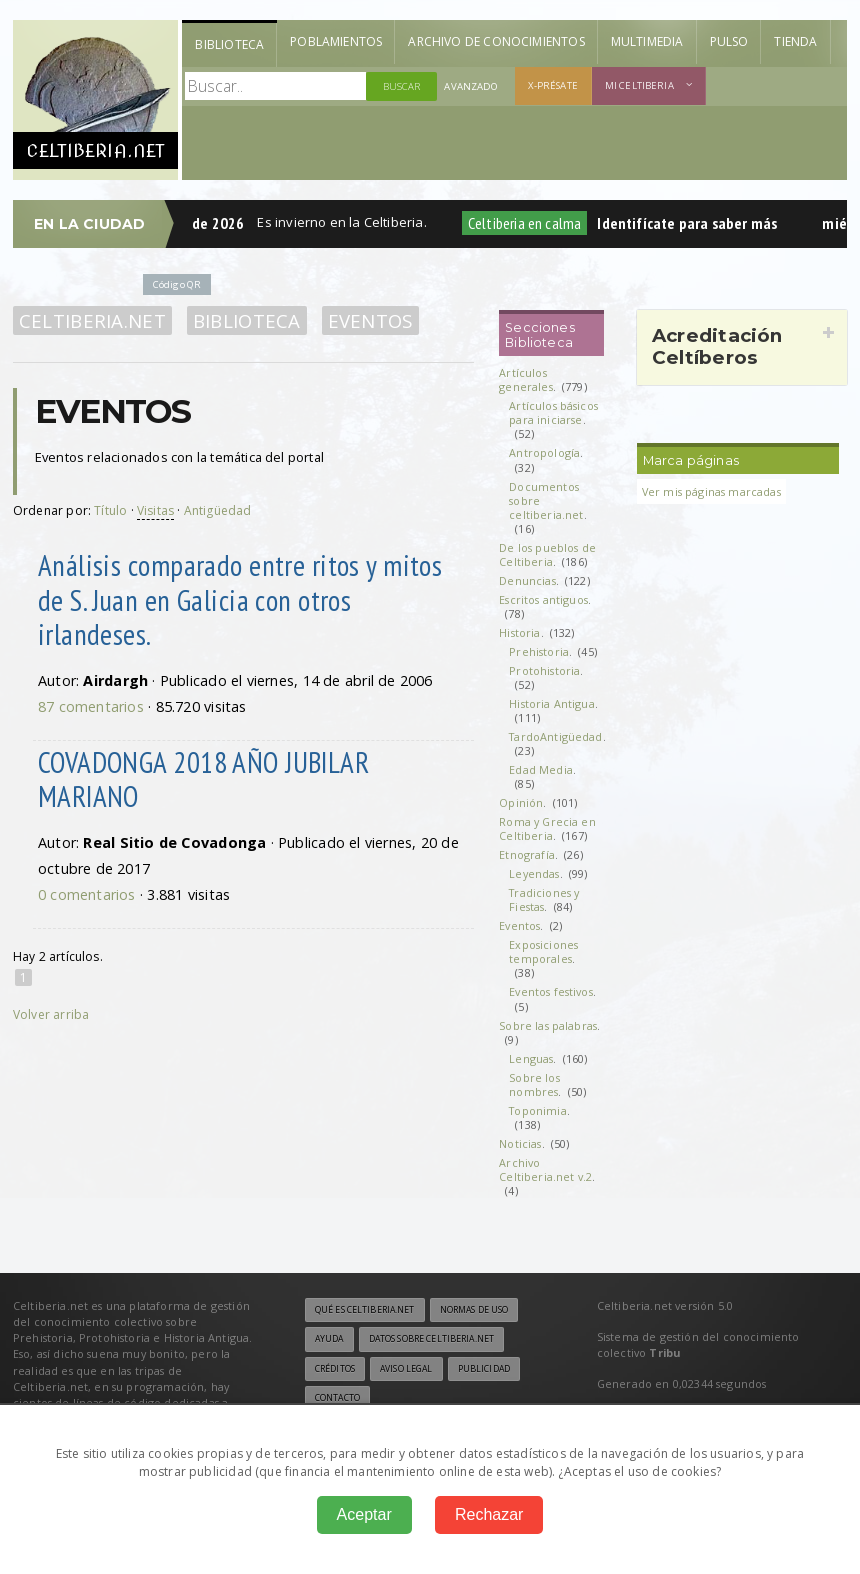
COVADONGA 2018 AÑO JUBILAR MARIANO (203, 780)
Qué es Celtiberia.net (365, 1310)
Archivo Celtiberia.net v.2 (545, 1169)
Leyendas (534, 873)
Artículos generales (525, 379)
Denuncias (527, 580)
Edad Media (541, 769)
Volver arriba (51, 1014)
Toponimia (537, 1110)
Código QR (177, 284)
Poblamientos (336, 41)
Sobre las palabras (548, 1025)
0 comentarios (87, 894)
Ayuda (329, 1339)
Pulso (729, 41)
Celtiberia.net (92, 320)
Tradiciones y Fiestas (544, 899)
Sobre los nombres (534, 1084)
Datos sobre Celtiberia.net (431, 1339)
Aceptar (364, 1514)
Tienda (795, 41)
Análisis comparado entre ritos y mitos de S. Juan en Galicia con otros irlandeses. (240, 600)
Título (110, 510)
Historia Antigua (552, 703)
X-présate (553, 85)
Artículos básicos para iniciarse (553, 412)
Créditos (335, 1369)
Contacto (337, 1398)
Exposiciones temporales (543, 951)
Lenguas (531, 1058)
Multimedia (647, 41)
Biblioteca (229, 44)
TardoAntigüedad (555, 736)
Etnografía (527, 854)
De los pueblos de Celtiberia (547, 554)
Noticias (520, 1143)
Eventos (370, 320)
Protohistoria (544, 670)
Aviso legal (406, 1369)
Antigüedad (218, 510)
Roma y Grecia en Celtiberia (547, 828)
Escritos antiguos (543, 599)
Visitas (155, 510)
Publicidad (484, 1369)
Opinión (521, 802)
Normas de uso (474, 1310)
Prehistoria (539, 651)
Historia (519, 632)
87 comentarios (91, 706)
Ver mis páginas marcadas (711, 491)
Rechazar (489, 1514)
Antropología (544, 452)
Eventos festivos (551, 991)
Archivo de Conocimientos (496, 41)
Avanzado (471, 86)
